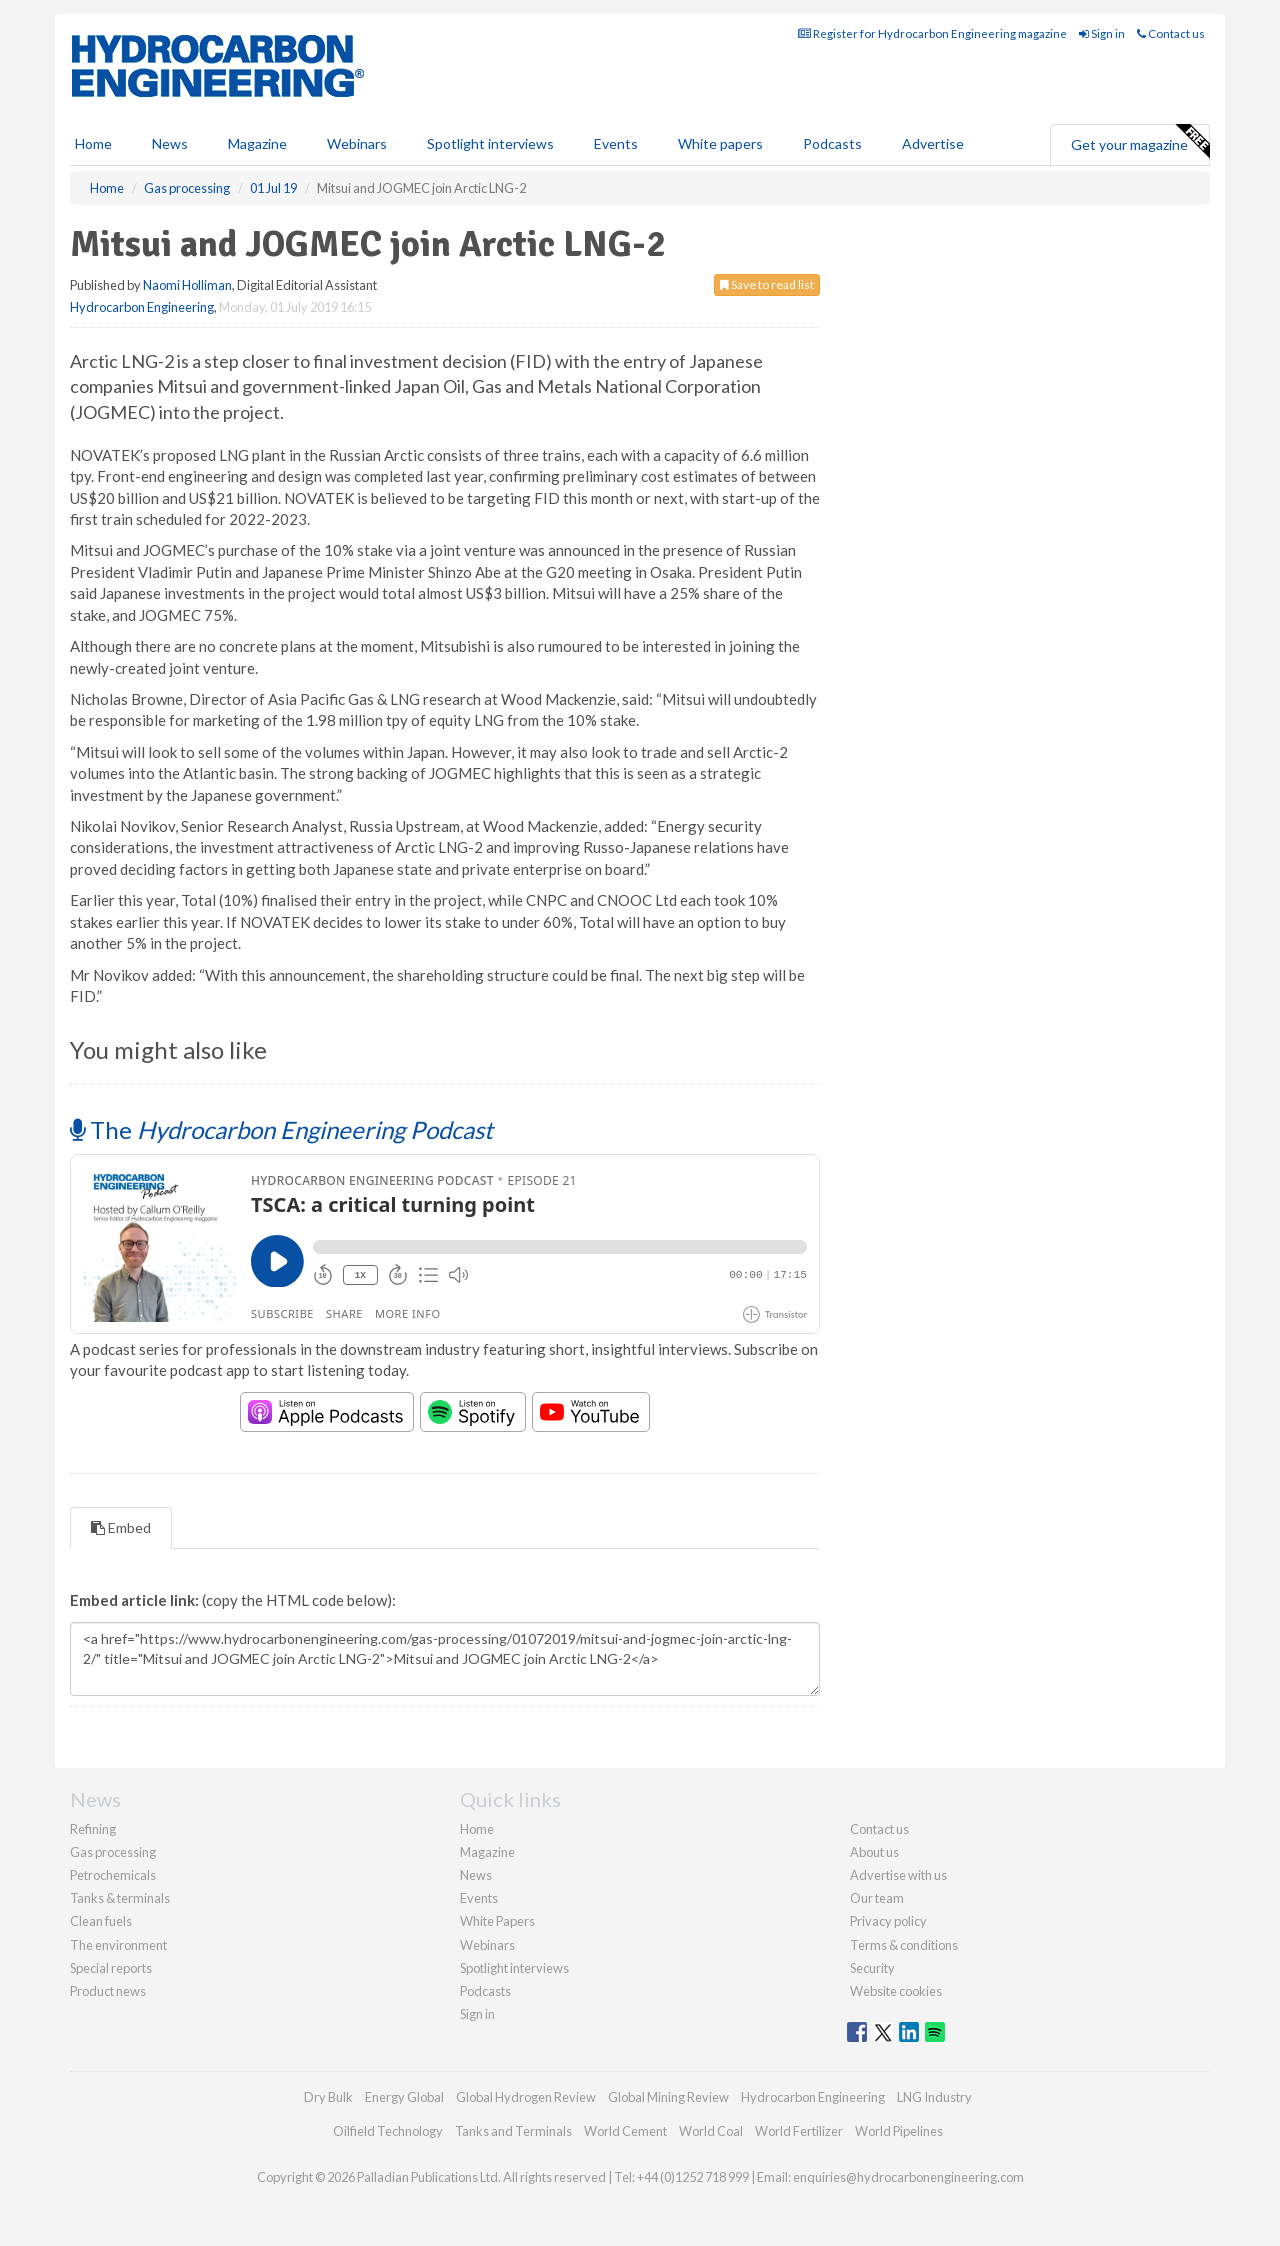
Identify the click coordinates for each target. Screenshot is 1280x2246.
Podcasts (832, 143)
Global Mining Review (668, 2097)
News (476, 1875)
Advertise (933, 143)
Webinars (357, 143)
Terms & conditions (904, 1945)
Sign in (1102, 33)
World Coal (711, 2131)
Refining (93, 1829)
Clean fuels (101, 1921)
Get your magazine (1140, 142)
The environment (118, 1945)
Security (872, 1968)
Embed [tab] (121, 1527)
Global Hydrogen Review (526, 2097)
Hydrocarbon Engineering (142, 307)
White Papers (497, 1921)
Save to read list (767, 284)
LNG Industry (934, 2097)
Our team (877, 1898)
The (281, 1129)
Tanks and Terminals (513, 2131)
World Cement (625, 2131)
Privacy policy (888, 1921)
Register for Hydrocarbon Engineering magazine (932, 33)
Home (93, 143)
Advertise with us (898, 1875)
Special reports (111, 1968)
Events (616, 143)
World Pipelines (899, 2131)
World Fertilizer (799, 2131)
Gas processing (113, 1852)
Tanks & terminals (120, 1898)
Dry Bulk (328, 2097)
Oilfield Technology (388, 2131)
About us (874, 1852)
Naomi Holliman (187, 285)
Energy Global (404, 2097)
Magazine (257, 143)
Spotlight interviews (490, 143)
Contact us (1171, 33)
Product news (108, 1991)
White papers (720, 143)
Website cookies (896, 1991)
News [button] (170, 143)
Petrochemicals (113, 1875)
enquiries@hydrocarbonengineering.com (908, 2177)
